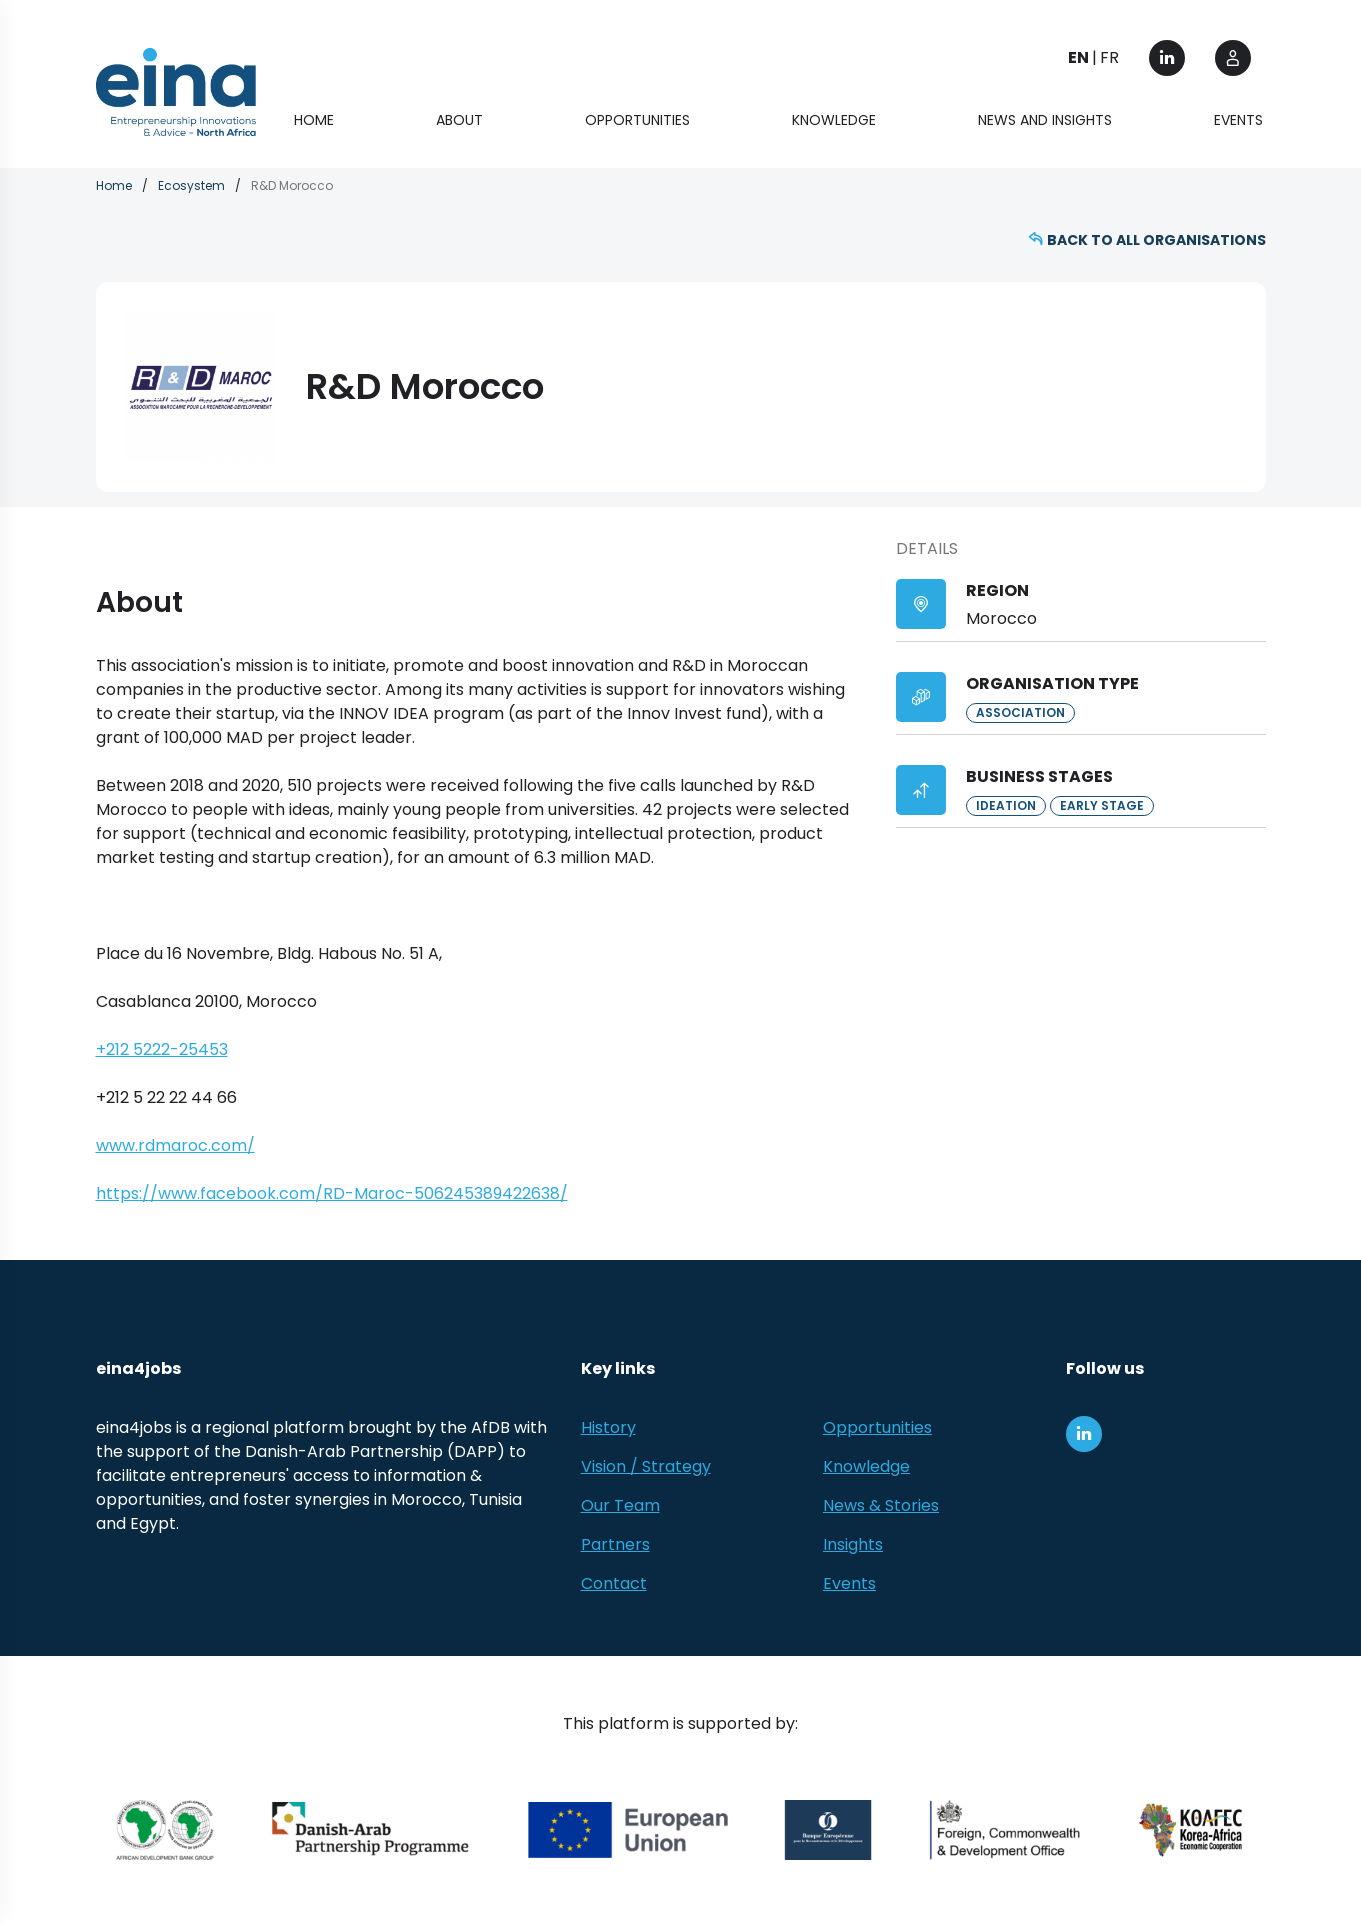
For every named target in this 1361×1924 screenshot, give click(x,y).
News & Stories (881, 1505)
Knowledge (834, 120)
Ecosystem (191, 185)
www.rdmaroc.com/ (175, 1145)
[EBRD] (828, 1830)
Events (1238, 120)
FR (1109, 57)
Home (314, 120)
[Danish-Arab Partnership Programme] (371, 1830)
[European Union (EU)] (627, 1830)
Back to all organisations (1156, 240)
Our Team (620, 1505)
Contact (614, 1583)
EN (1078, 57)
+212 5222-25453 (162, 1049)
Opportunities (637, 120)
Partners (615, 1544)
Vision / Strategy (646, 1466)
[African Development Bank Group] (165, 1830)
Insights (853, 1544)
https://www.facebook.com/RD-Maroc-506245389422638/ (332, 1193)
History (608, 1427)
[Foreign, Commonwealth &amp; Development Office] (1005, 1830)
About (459, 120)
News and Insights (1045, 120)
